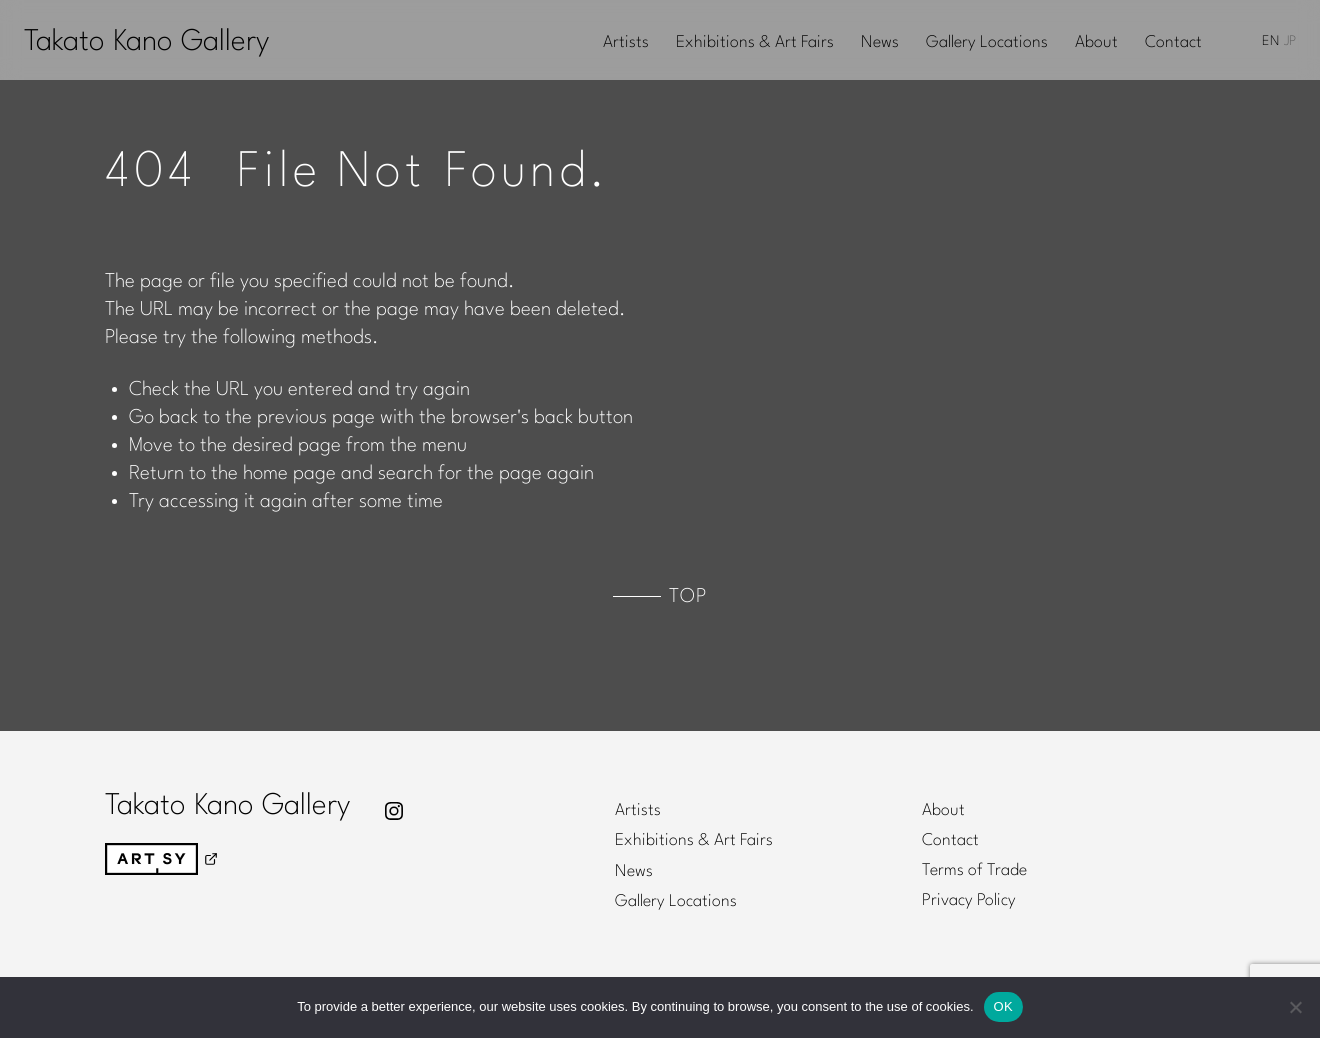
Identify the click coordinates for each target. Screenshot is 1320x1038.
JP (1290, 41)
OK (1003, 1006)
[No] (1295, 1007)
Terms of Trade (974, 871)
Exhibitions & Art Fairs (755, 43)
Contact (1173, 43)
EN (1270, 41)
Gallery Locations (987, 43)
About (1096, 43)
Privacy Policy (969, 901)
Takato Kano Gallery (146, 42)
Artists (626, 43)
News (880, 43)
